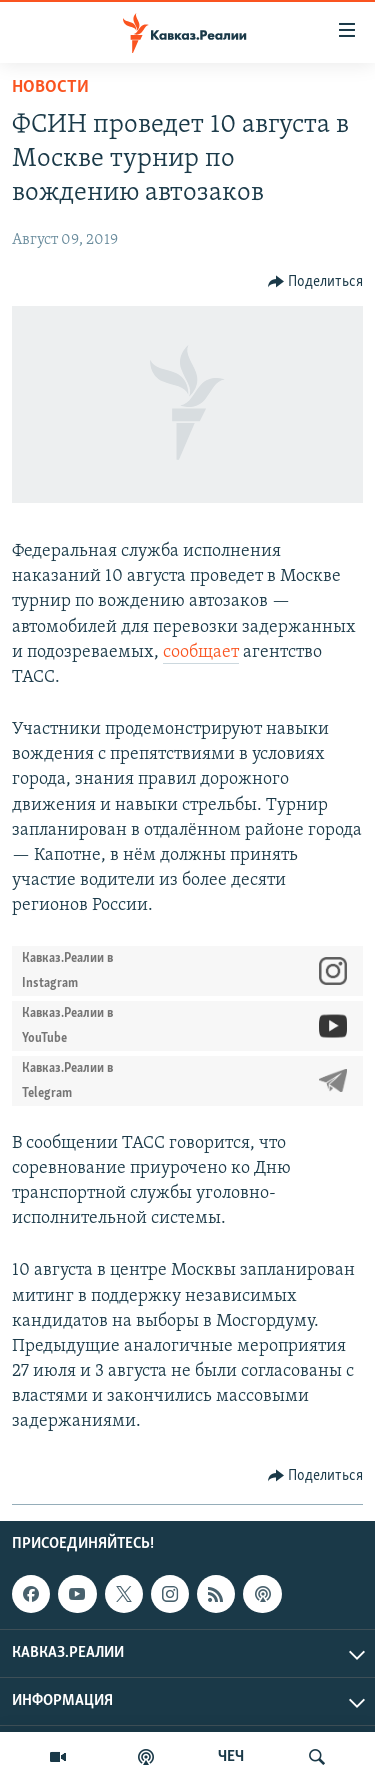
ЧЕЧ (231, 1757)
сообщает (201, 652)
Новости (50, 87)
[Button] (316, 282)
